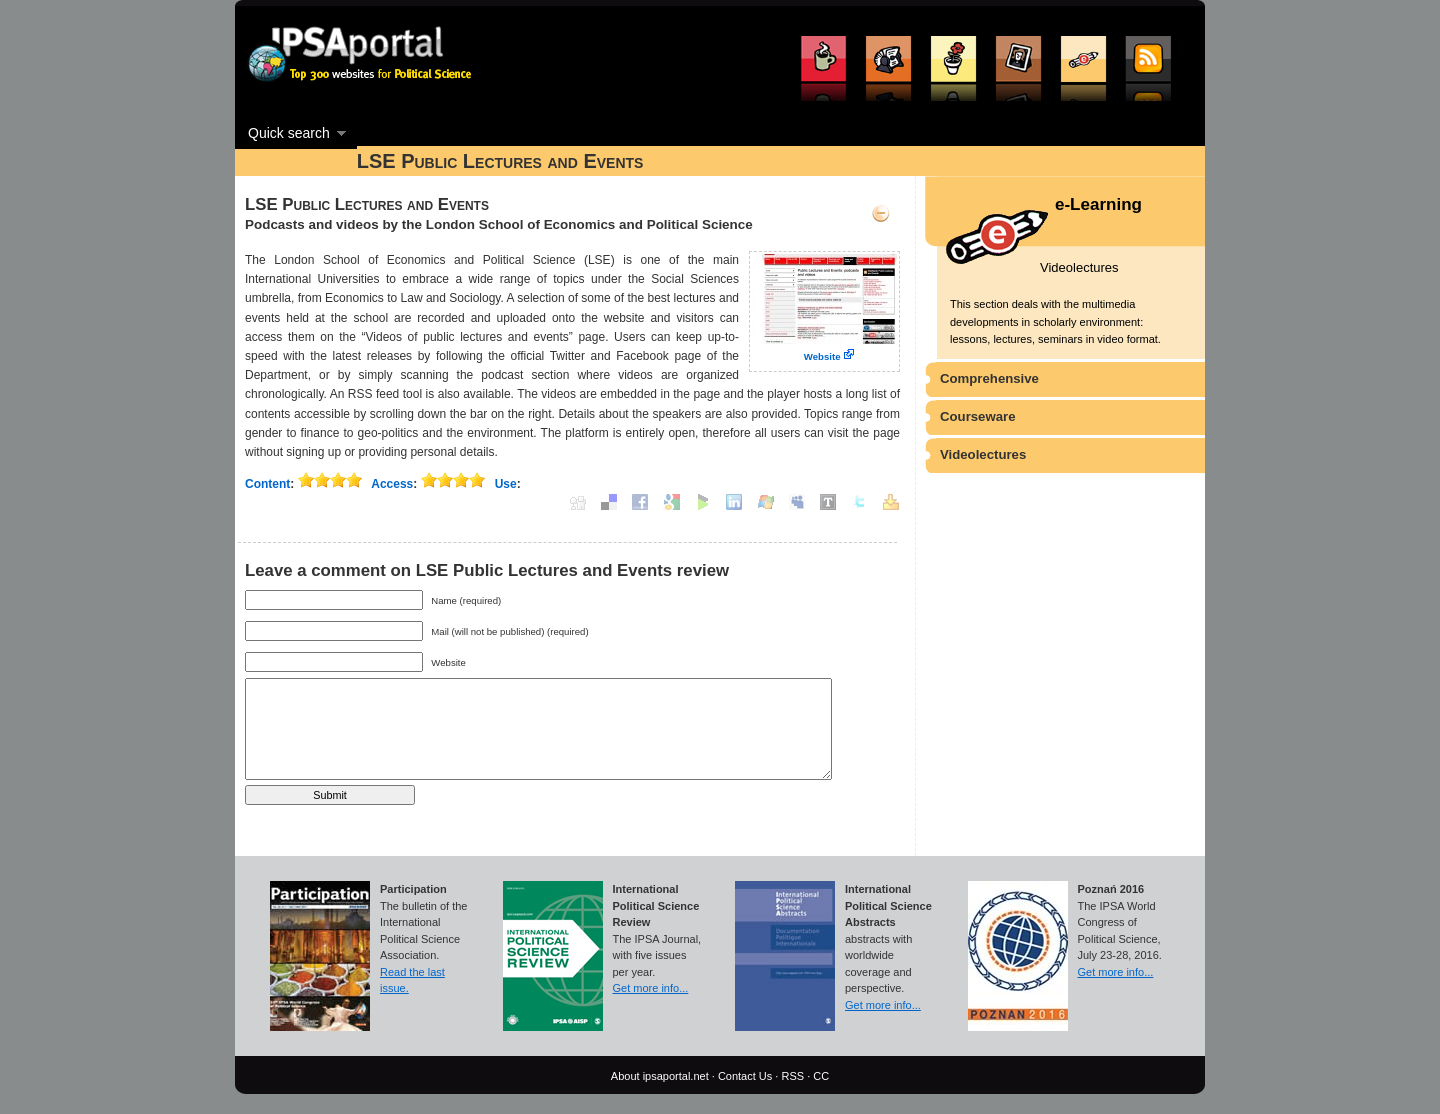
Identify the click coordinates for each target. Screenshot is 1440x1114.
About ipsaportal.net (660, 1076)
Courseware (978, 416)
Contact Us (745, 1076)
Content (267, 484)
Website (822, 356)
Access (392, 484)
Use (506, 484)
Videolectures (983, 454)
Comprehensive (989, 378)
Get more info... (651, 988)
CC (821, 1076)
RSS (792, 1076)
